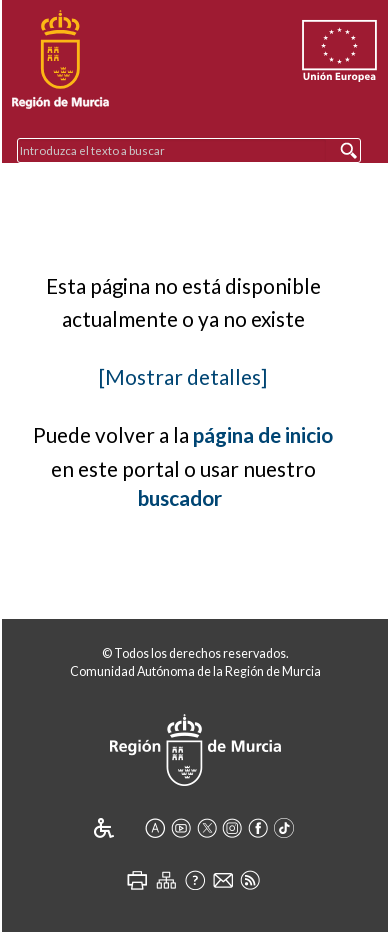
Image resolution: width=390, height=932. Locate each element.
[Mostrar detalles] (183, 377)
